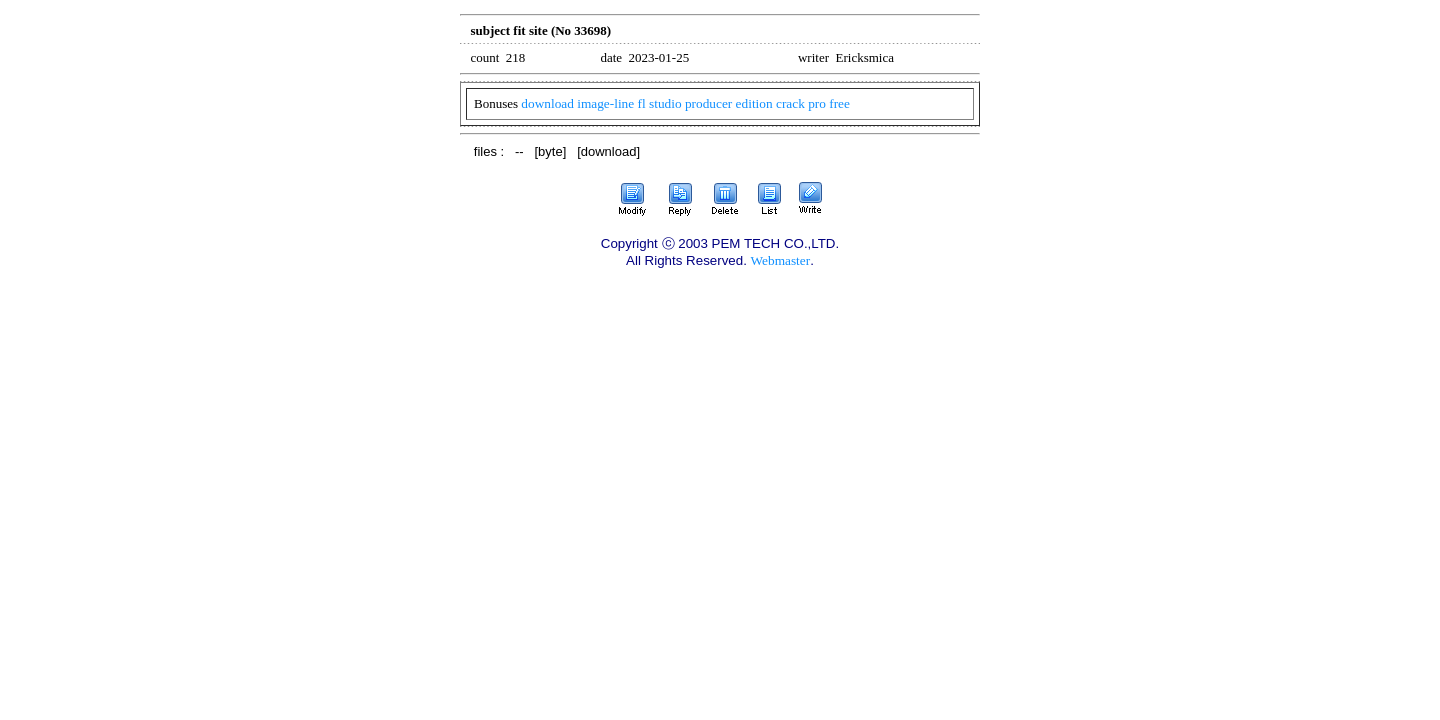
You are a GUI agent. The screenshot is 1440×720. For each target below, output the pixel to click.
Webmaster (781, 260)
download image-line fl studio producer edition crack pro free (685, 103)
